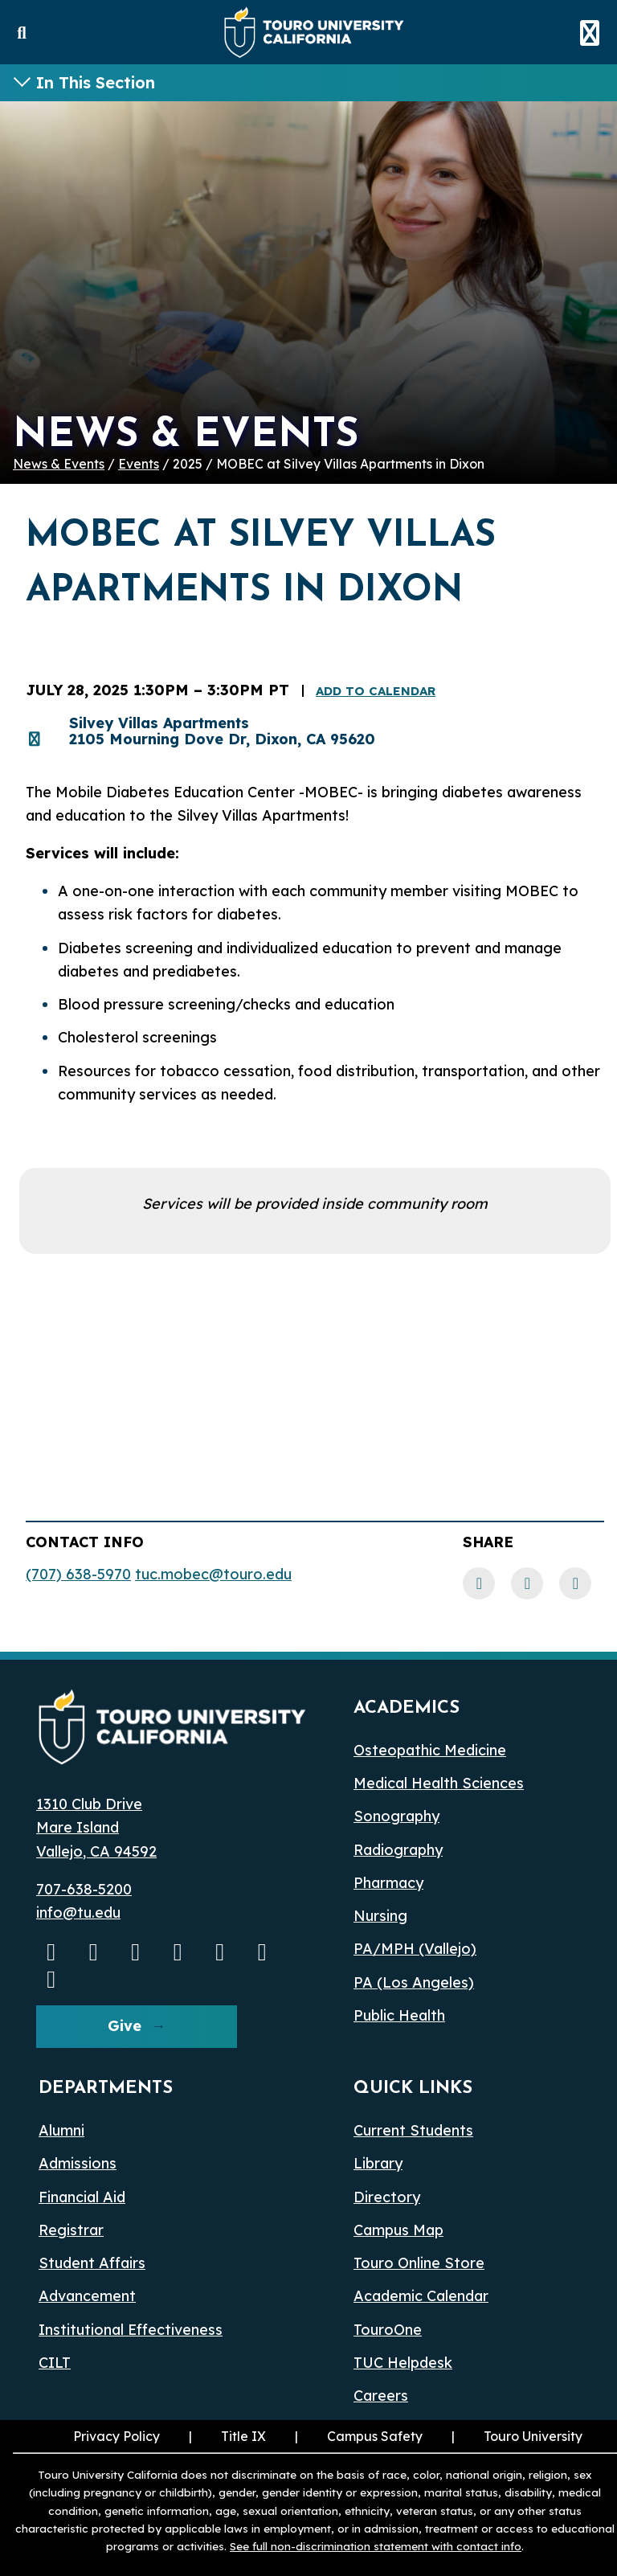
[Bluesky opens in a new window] (220, 1951)
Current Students (413, 2130)
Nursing (380, 1915)
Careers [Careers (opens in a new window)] (380, 2395)
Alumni (61, 2130)
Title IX (243, 2436)
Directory (386, 2197)
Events (138, 464)
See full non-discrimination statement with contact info (375, 2546)
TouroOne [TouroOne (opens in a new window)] (387, 2329)
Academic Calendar (420, 2296)
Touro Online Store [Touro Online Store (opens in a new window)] (418, 2263)
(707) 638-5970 (78, 1574)
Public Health (399, 2015)
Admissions (77, 2163)
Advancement (87, 2296)
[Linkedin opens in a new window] (178, 1951)
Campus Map (398, 2230)
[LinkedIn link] (527, 1583)
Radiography (398, 1850)
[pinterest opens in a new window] (51, 1979)
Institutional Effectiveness (131, 2329)
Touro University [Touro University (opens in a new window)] (533, 2436)
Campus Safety (375, 2436)
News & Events (58, 464)
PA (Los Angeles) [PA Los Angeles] (413, 1982)
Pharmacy (388, 1883)
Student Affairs (92, 2263)
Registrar (71, 2230)
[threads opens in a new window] (262, 1951)
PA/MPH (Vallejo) (414, 1948)
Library (377, 2163)
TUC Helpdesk (402, 2362)
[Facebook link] (479, 1583)
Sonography (396, 1816)
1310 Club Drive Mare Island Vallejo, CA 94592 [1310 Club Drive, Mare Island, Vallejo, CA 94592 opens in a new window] (96, 1828)
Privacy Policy (116, 2436)
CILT (55, 2362)
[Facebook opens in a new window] (136, 1951)
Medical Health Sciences (438, 1783)
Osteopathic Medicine (429, 1750)
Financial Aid (82, 2197)
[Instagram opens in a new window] (94, 1951)
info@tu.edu (78, 1912)
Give (124, 2026)
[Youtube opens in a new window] (51, 1951)
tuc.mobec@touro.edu (213, 1574)
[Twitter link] (575, 1583)
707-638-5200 (84, 1889)
